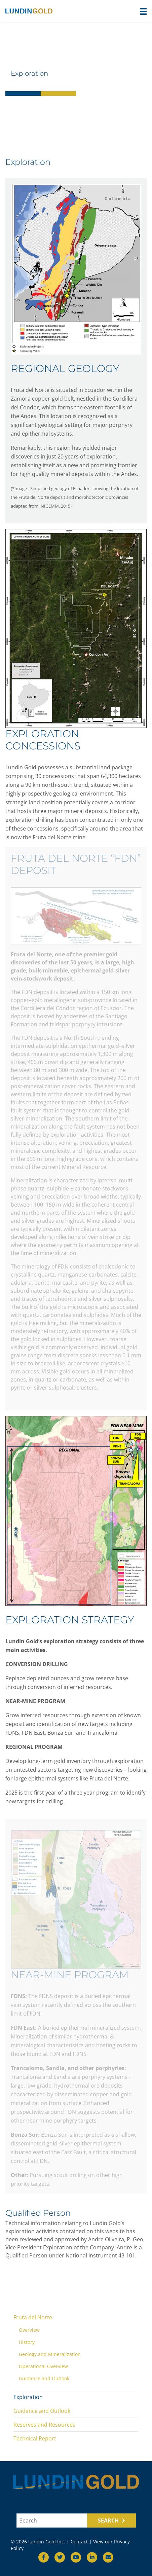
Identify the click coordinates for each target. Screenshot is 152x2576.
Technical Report (34, 2438)
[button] (143, 11)
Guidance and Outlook (44, 2378)
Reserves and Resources (44, 2424)
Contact (79, 2541)
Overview (29, 2330)
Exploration (28, 2397)
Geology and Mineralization (50, 2354)
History (27, 2342)
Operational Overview (43, 2366)
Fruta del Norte (32, 2317)
